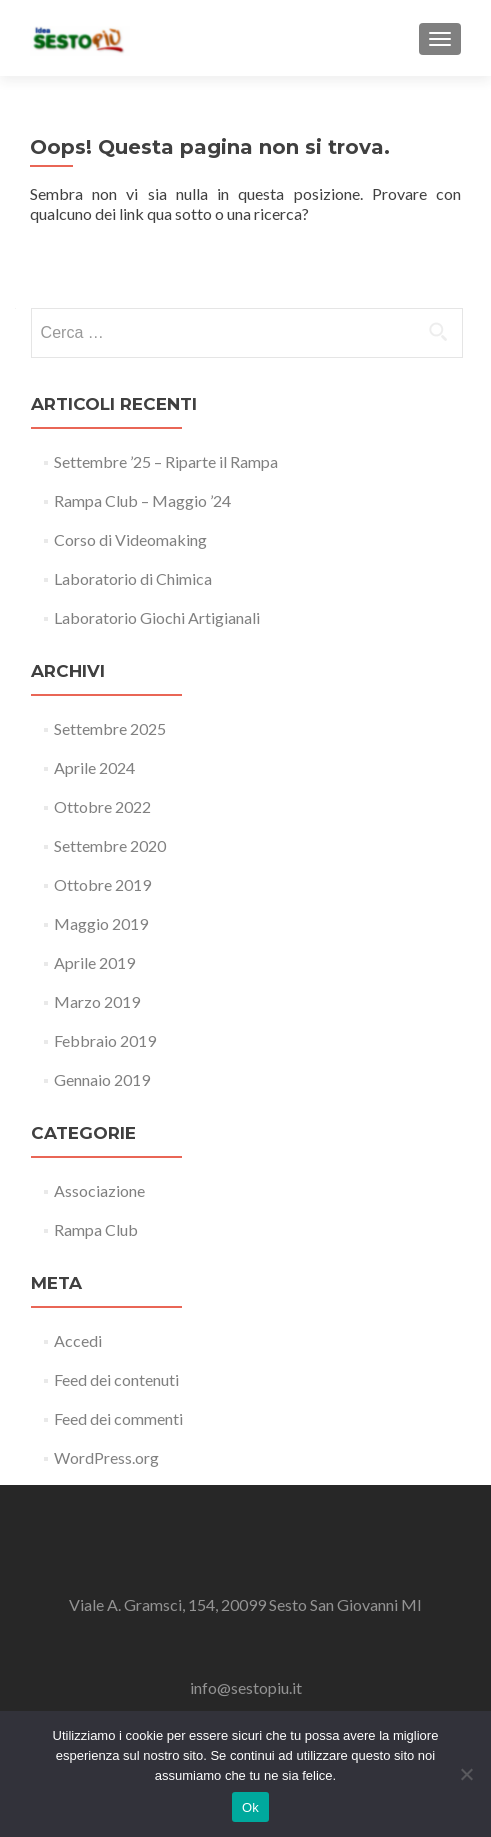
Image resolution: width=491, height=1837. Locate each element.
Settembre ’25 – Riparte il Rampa (166, 461)
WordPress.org (106, 1457)
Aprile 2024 (94, 767)
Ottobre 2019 (102, 884)
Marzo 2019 (97, 1001)
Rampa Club (96, 1229)
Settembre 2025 (110, 728)
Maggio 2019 (101, 923)
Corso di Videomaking (130, 539)
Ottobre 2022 (102, 806)
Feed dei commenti (118, 1418)
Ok (250, 1807)
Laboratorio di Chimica (133, 578)
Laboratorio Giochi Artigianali (157, 617)
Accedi (78, 1340)
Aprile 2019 (94, 962)
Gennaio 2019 (102, 1079)
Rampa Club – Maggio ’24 (142, 500)
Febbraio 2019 (105, 1040)
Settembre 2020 (110, 845)
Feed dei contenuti (116, 1379)
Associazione (99, 1190)
